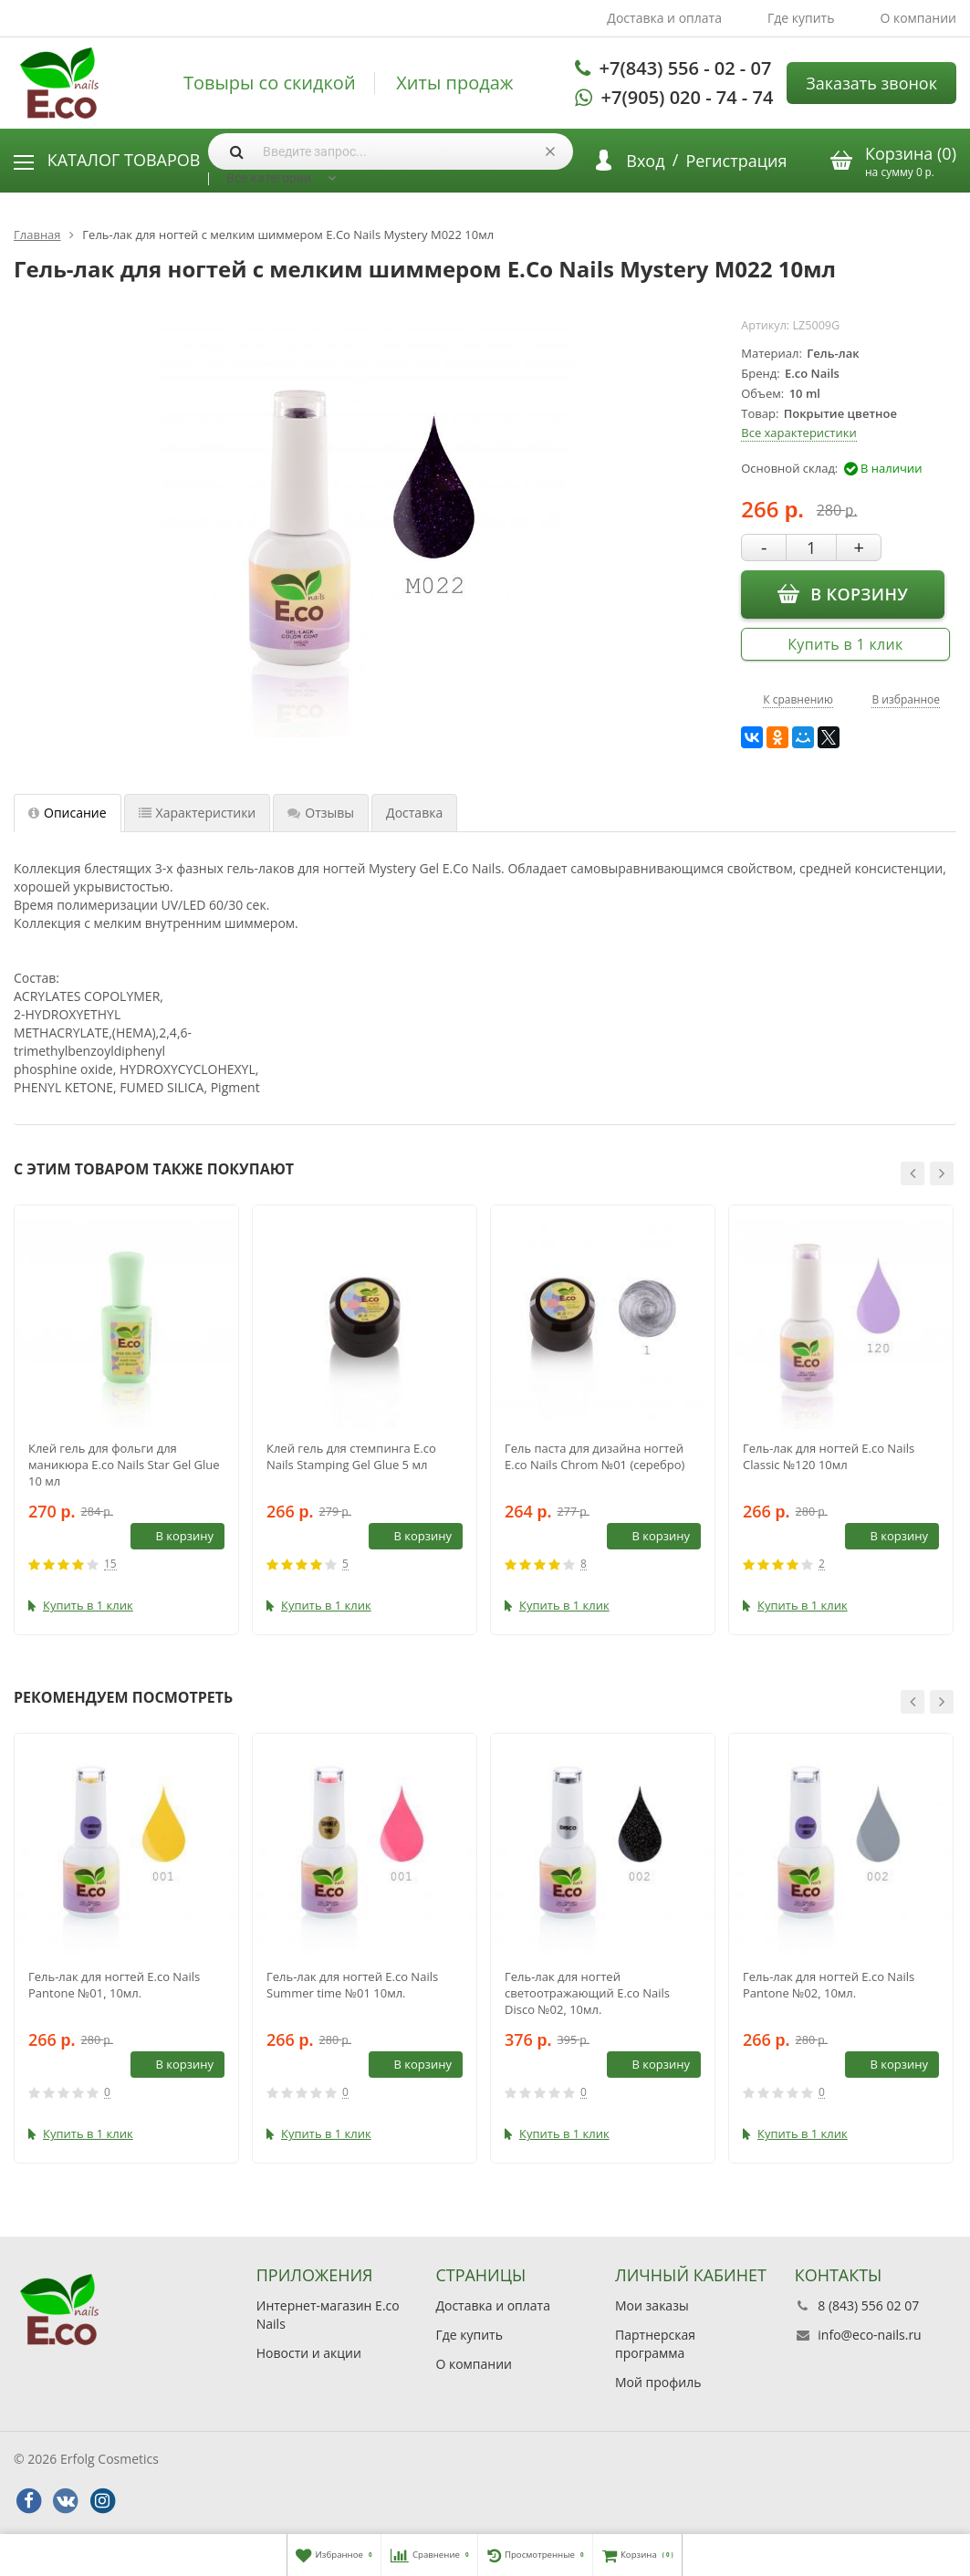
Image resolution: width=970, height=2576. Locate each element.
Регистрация (736, 161)
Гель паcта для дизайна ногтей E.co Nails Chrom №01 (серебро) (594, 1456)
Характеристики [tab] (197, 812)
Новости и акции (308, 2353)
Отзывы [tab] (320, 812)
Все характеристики (798, 432)
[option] (126, 1420)
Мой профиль (658, 2382)
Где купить (801, 17)
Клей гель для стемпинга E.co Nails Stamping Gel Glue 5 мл (351, 1456)
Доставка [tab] (414, 812)
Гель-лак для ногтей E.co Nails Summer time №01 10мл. (352, 1984)
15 (110, 1564)
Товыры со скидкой (269, 83)
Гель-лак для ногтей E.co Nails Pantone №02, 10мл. (828, 1984)
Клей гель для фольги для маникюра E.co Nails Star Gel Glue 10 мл (124, 1464)
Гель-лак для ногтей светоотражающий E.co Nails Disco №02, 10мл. (587, 1993)
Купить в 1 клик (844, 644)
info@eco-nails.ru (869, 2334)
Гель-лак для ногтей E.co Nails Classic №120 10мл (828, 1456)
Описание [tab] (67, 812)
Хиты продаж (454, 83)
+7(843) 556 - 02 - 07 (686, 68)
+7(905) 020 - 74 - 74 (687, 97)
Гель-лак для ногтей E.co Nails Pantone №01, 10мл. (114, 1984)
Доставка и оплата (664, 17)
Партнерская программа (655, 2344)
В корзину (842, 593)
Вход (645, 161)
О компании (918, 17)
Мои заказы (652, 2305)
